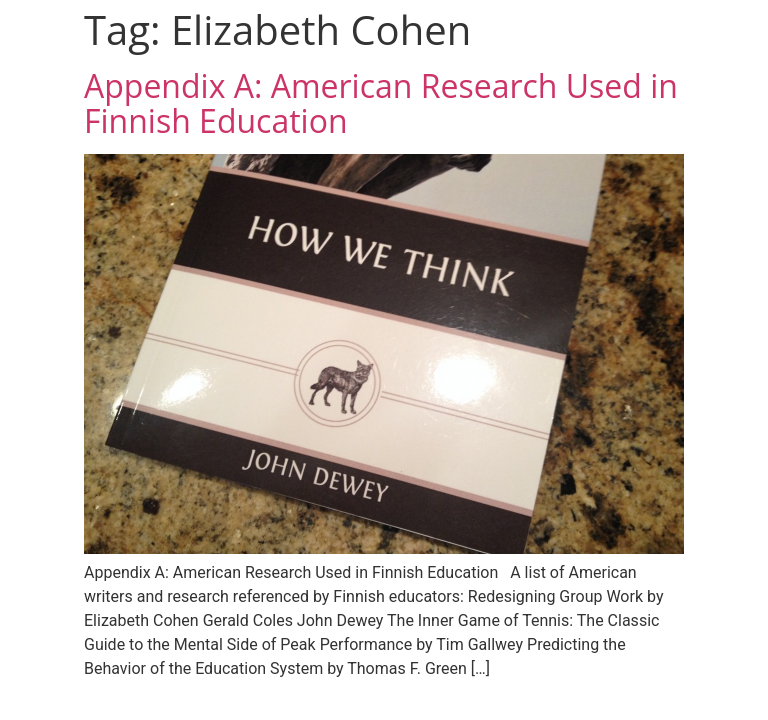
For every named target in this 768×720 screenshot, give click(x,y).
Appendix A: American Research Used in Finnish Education (381, 103)
